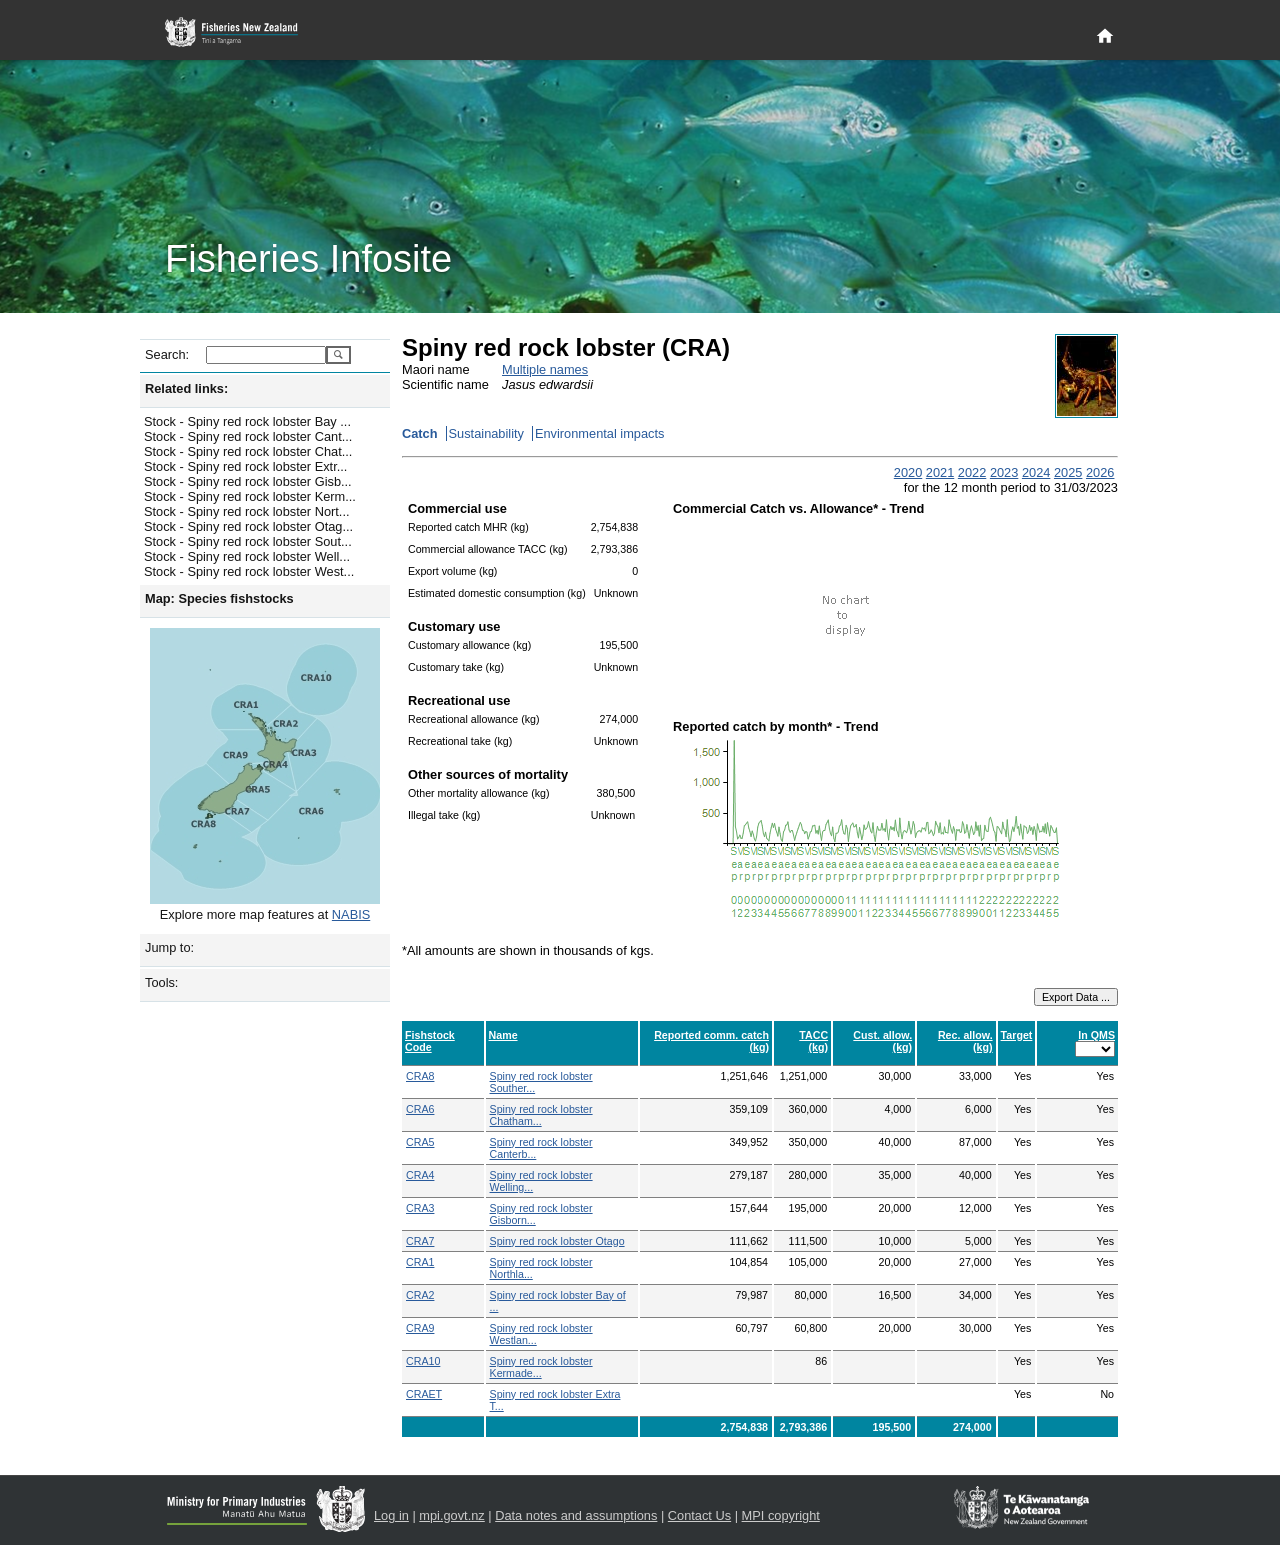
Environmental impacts (599, 433)
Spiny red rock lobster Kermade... (541, 1367)
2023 (1004, 472)
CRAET (424, 1394)
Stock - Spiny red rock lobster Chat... (248, 451)
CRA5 (420, 1142)
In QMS (1096, 1035)
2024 (1036, 472)
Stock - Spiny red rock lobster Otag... (248, 526)
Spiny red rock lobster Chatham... (541, 1115)
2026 (1100, 472)
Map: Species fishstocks (219, 598)
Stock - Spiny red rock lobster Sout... (248, 541)
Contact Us (699, 1515)
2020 (908, 472)
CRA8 (420, 1076)
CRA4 (420, 1175)
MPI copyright (781, 1515)
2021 (940, 472)
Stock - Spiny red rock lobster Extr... (245, 466)
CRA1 (420, 1262)
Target (1017, 1035)
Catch (420, 433)
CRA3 (420, 1208)
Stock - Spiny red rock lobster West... (249, 571)
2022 (972, 472)
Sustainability (486, 433)
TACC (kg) (813, 1041)
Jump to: (169, 947)
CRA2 (420, 1295)
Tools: (161, 982)
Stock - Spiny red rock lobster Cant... (248, 436)
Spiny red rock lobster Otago (557, 1241)
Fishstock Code (430, 1041)
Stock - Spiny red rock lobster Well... (247, 556)
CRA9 (420, 1328)
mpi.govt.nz (451, 1515)
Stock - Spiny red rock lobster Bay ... (247, 421)
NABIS (351, 914)
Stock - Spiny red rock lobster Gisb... (248, 481)
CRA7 (420, 1241)
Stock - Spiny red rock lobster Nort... (247, 511)
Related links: (186, 388)
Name (503, 1035)
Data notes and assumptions (576, 1515)
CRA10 (423, 1361)
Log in (391, 1515)
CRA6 (420, 1109)
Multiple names (545, 369)
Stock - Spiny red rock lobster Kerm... (250, 496)
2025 (1068, 472)
